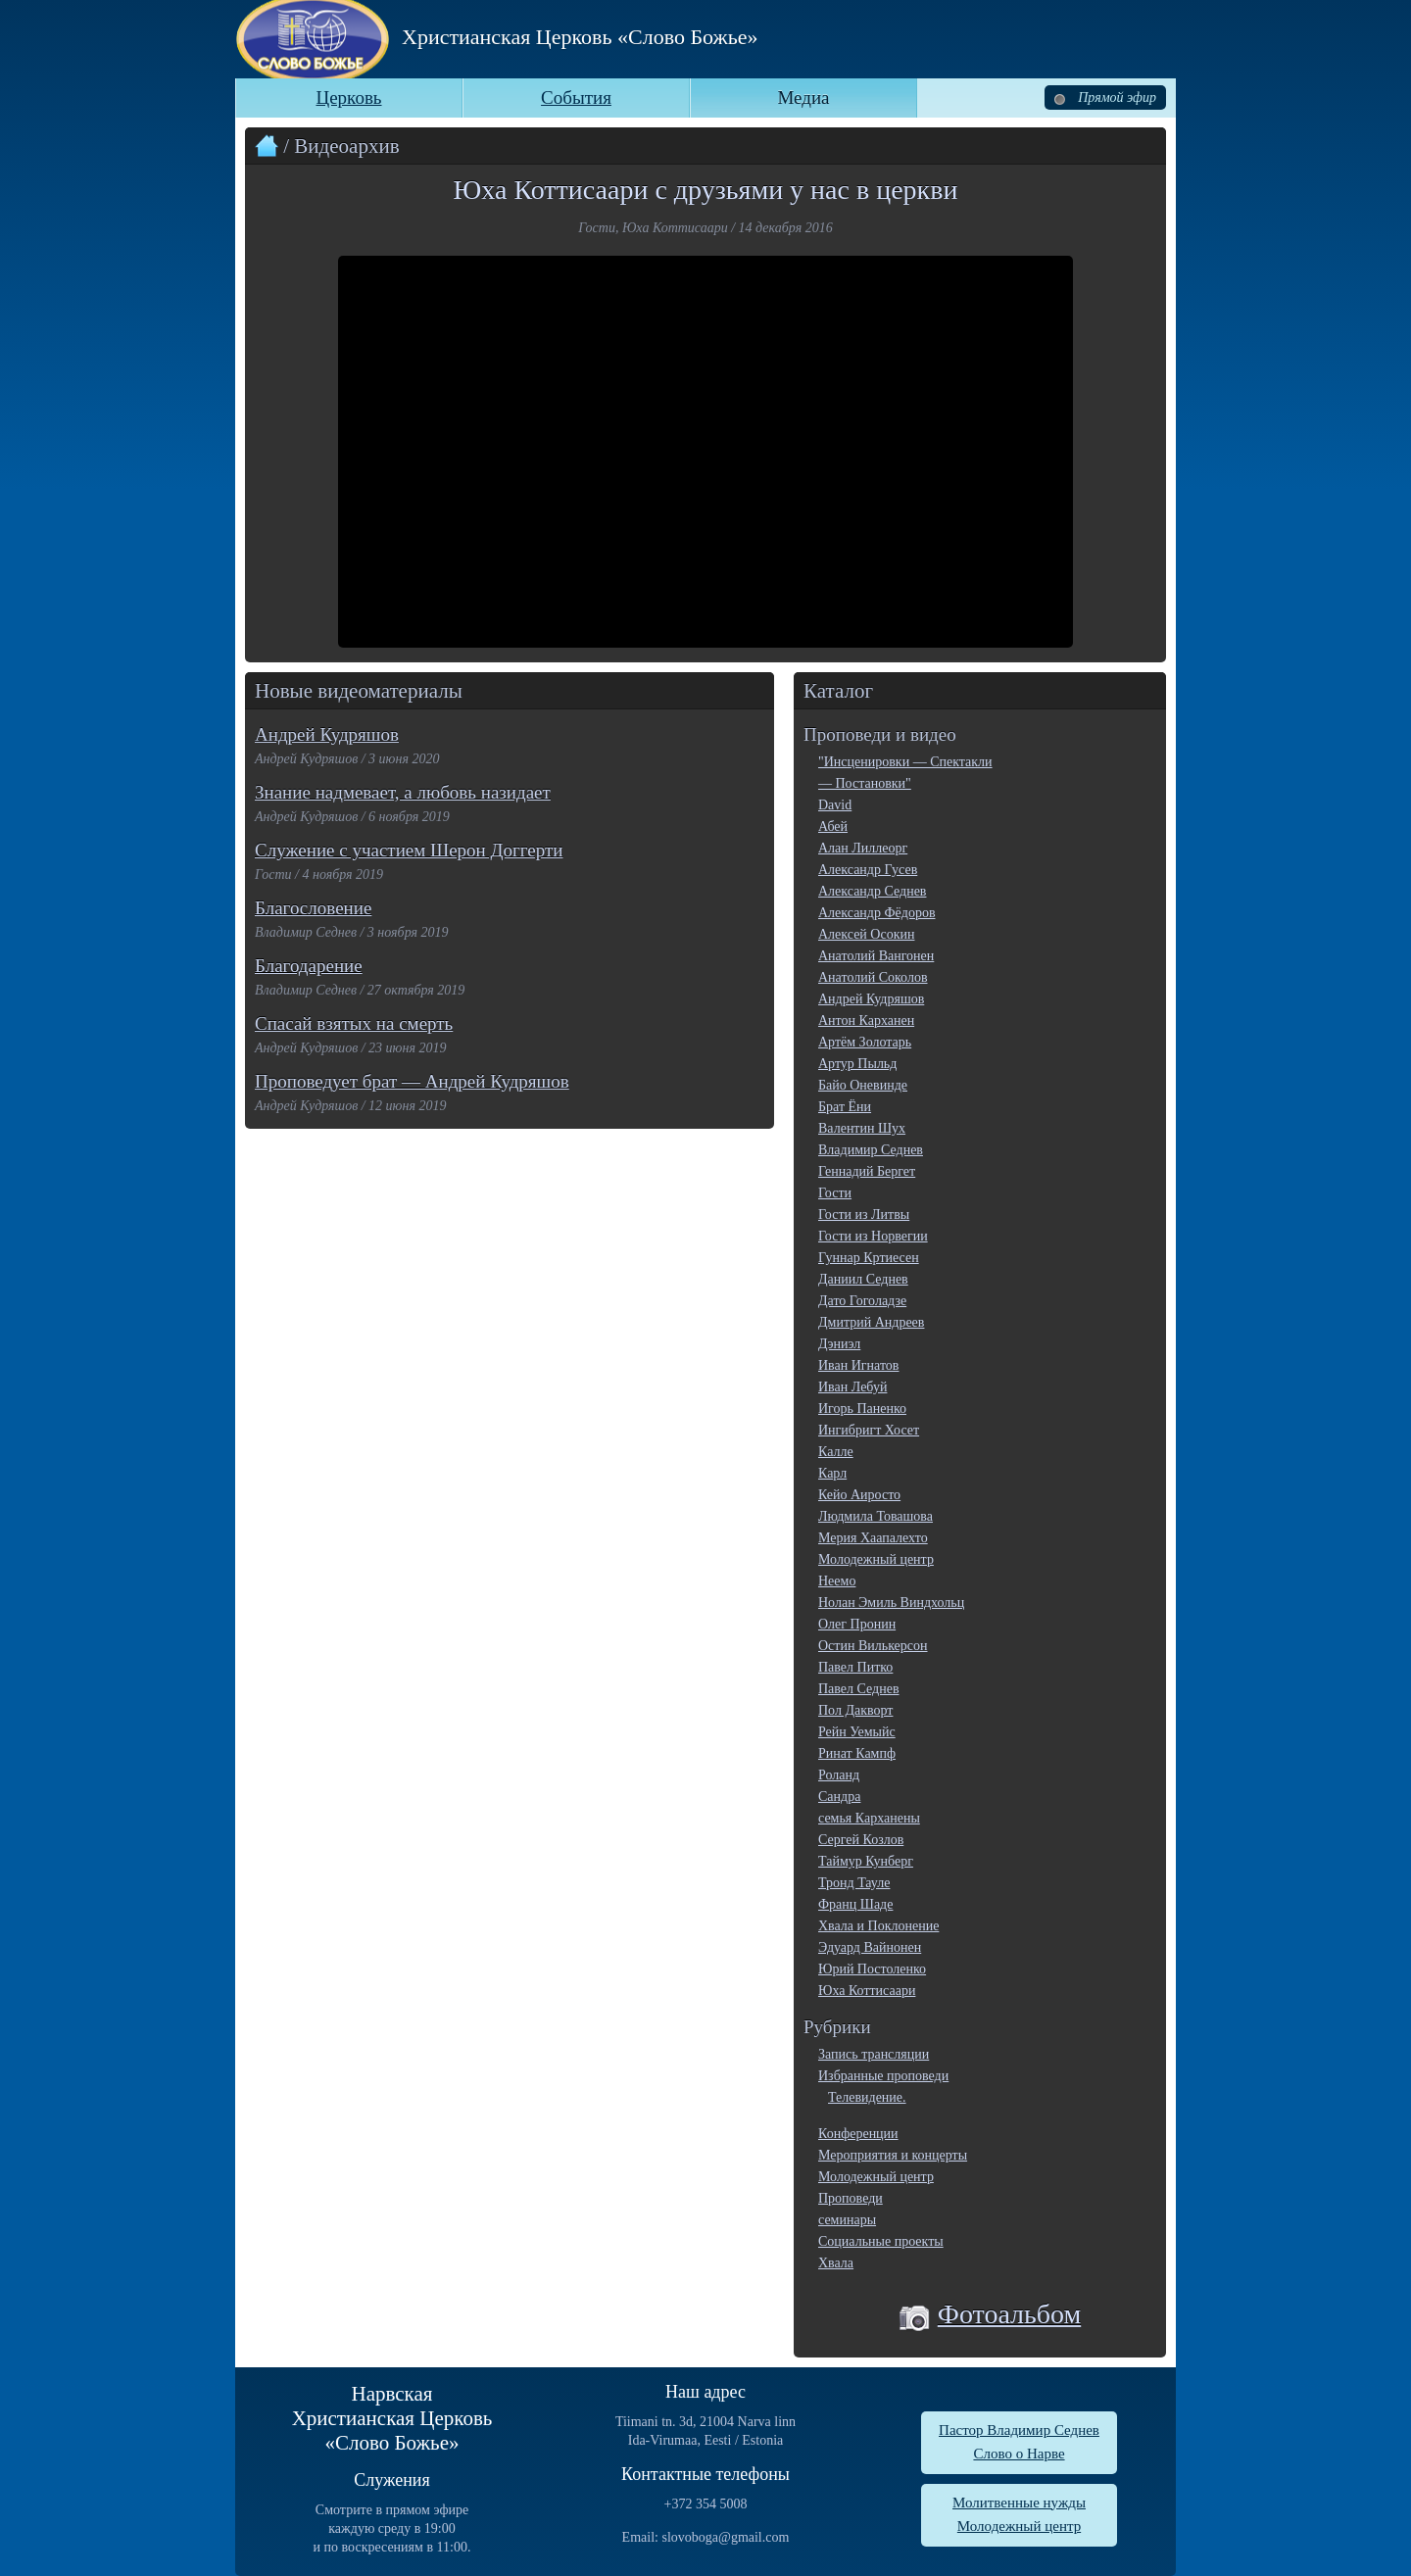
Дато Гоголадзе (862, 1300)
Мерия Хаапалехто (873, 1538)
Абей (833, 826)
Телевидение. (867, 2097)
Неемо (836, 1581)
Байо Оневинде (862, 1085)
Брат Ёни (844, 1106)
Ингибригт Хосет (868, 1430)
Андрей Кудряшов (327, 734)
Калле (835, 1451)
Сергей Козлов (860, 1839)
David (834, 805)
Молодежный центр (876, 1559)
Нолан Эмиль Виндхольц (891, 1602)
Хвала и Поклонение (878, 1926)
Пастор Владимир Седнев (1019, 2430)
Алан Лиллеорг (862, 848)
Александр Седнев (872, 891)
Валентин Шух (861, 1128)
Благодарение (309, 965)
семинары (847, 2219)
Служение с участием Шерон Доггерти (408, 850)
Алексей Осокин (866, 934)
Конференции (858, 2133)
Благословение (313, 908)
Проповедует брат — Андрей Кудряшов (412, 1081)
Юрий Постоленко (872, 1969)
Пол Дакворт (855, 1710)
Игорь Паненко (862, 1408)
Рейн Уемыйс (857, 1732)
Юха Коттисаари (866, 1990)
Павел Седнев (859, 1688)
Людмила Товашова (875, 1516)
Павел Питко (855, 1667)
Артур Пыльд (857, 1063)
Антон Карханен (866, 1020)
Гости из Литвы (863, 1214)
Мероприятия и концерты (892, 2155)
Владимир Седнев (870, 1149)
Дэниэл (839, 1344)
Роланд (838, 1775)
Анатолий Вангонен (876, 955)
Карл (832, 1473)
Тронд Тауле (854, 1882)
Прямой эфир (1105, 97)
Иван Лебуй (852, 1387)
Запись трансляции (873, 2054)
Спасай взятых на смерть (354, 1023)
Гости (834, 1193)
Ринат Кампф (857, 1753)
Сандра (839, 1796)
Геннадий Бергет (866, 1171)
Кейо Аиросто (859, 1494)
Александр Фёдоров (877, 912)
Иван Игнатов (858, 1365)
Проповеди (850, 2198)
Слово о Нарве (1018, 2453)
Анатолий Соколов (873, 977)
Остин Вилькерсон (873, 1645)
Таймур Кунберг (865, 1861)
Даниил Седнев (863, 1279)
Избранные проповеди (883, 2075)
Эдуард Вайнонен (869, 1947)
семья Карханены (869, 1818)
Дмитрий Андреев (871, 1322)
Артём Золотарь (864, 1042)
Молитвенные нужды (1019, 2502)
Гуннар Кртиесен (868, 1257)
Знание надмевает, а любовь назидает (403, 792)
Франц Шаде (855, 1904)
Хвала (835, 2263)
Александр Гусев (867, 869)
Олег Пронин (857, 1624)
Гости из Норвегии (873, 1236)
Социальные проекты (881, 2241)
